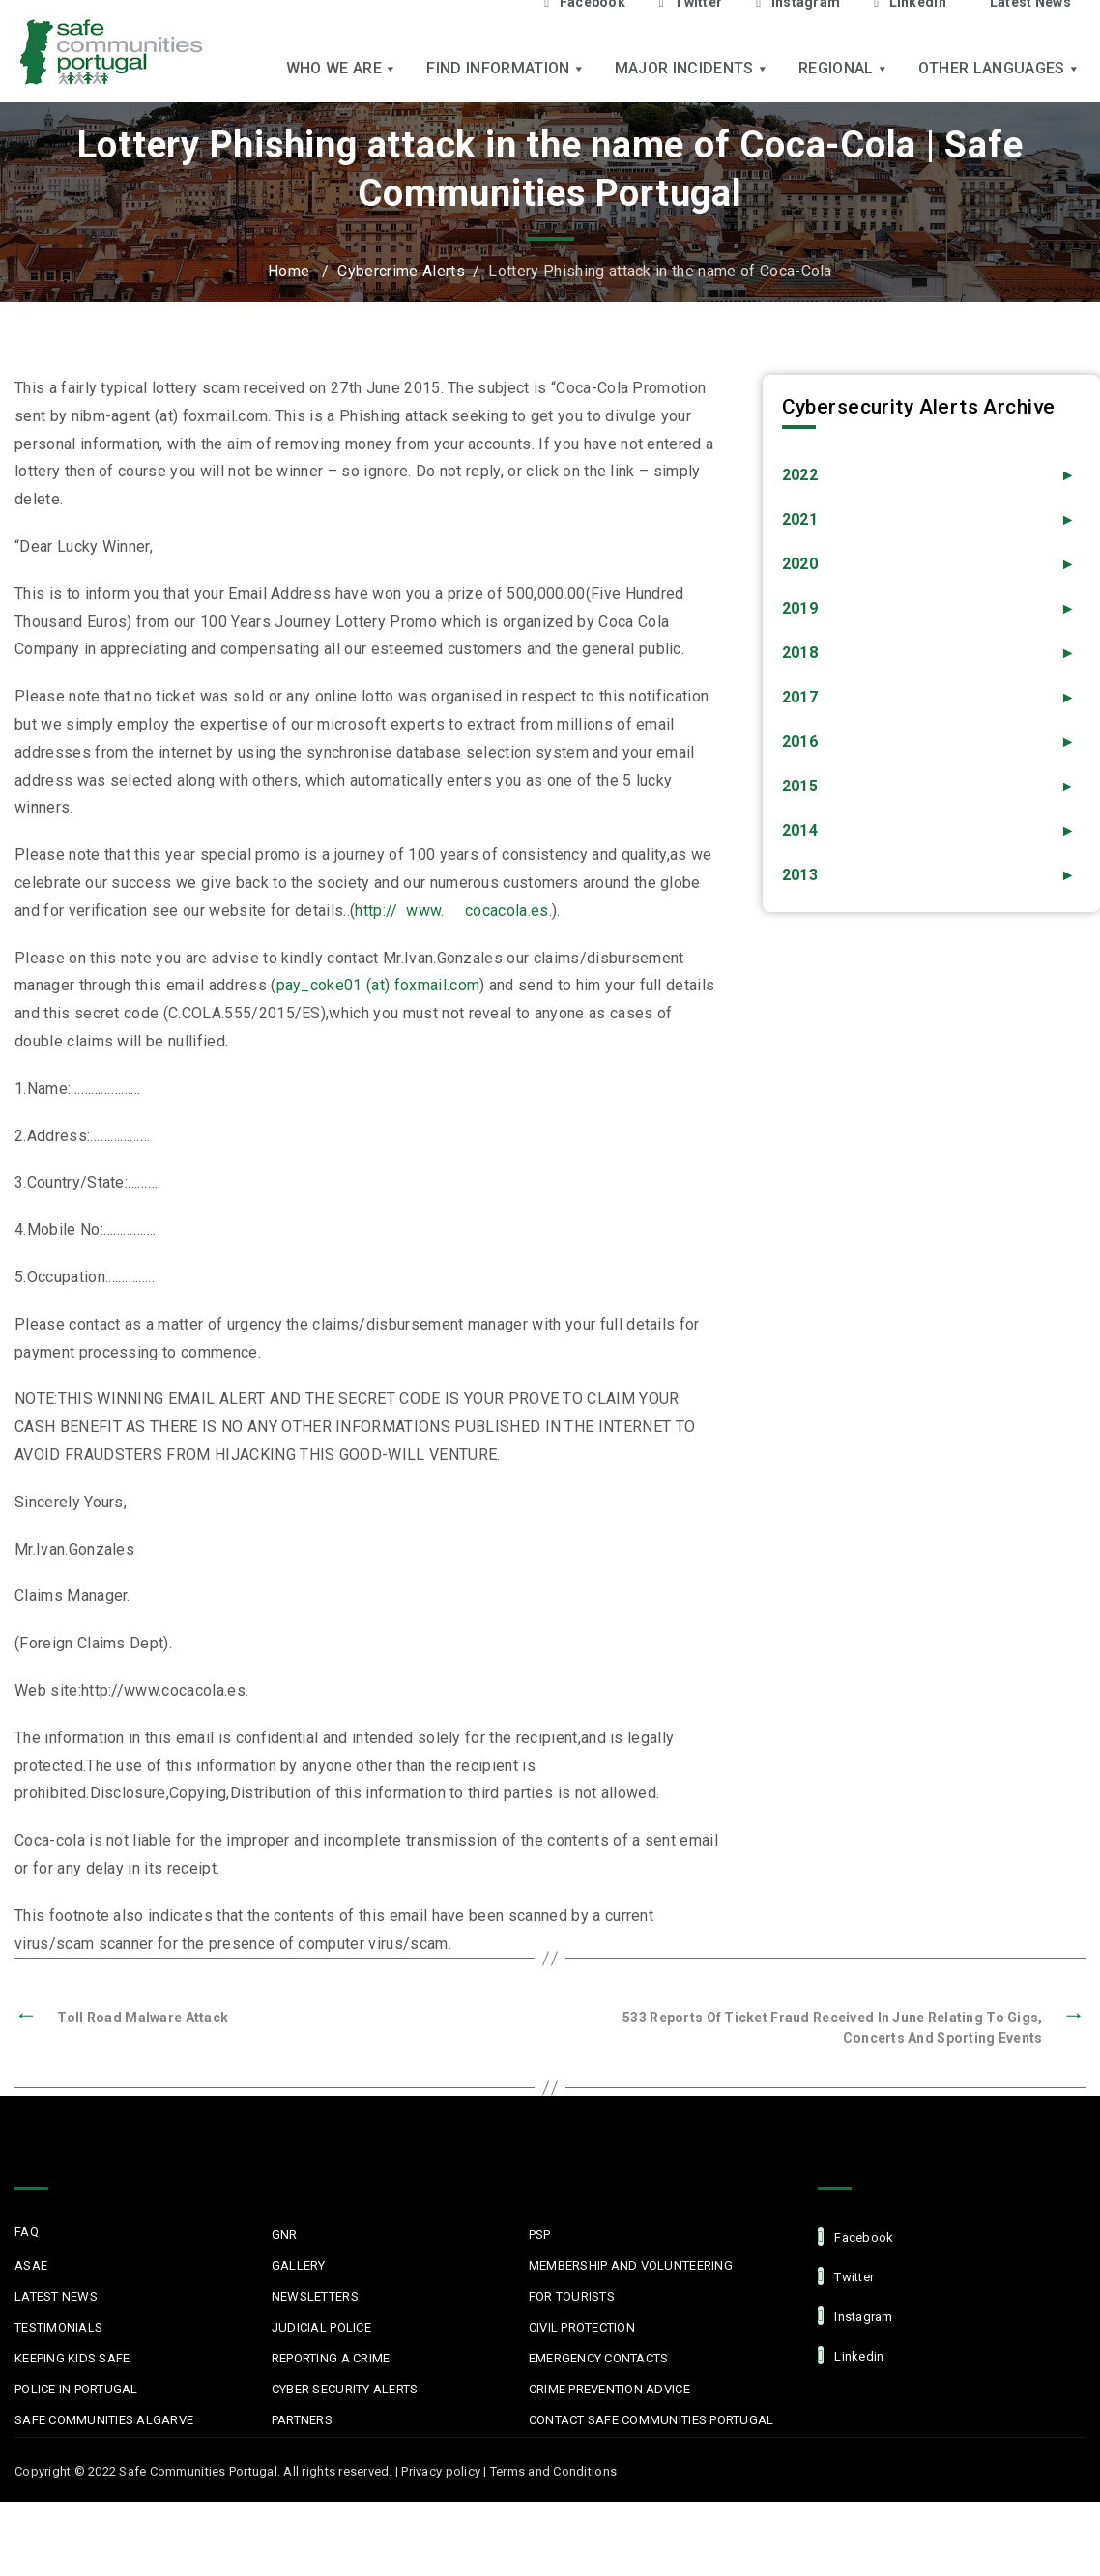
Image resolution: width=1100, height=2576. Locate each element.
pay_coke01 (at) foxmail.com (378, 985)
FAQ (26, 2231)
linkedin (850, 2355)
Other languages (999, 68)
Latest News (56, 2296)
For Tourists (572, 2296)
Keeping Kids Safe (72, 2358)
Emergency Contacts (599, 2358)
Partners (302, 2420)
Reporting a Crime (331, 2358)
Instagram (855, 2315)
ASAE (30, 2265)
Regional (843, 68)
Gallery (299, 2265)
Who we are (342, 68)
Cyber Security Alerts (345, 2389)
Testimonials (58, 2327)
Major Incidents (692, 68)
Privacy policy (440, 2471)
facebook (855, 2236)
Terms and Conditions (553, 2471)
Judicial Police (321, 2327)
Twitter (846, 2276)
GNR (285, 2234)
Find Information (505, 68)
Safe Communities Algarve (103, 2420)
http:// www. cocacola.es (451, 911)
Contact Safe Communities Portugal (651, 2420)
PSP (540, 2234)
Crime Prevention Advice (609, 2389)
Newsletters (315, 2296)
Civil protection (582, 2327)
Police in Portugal (76, 2389)
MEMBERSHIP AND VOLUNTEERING (631, 2265)
